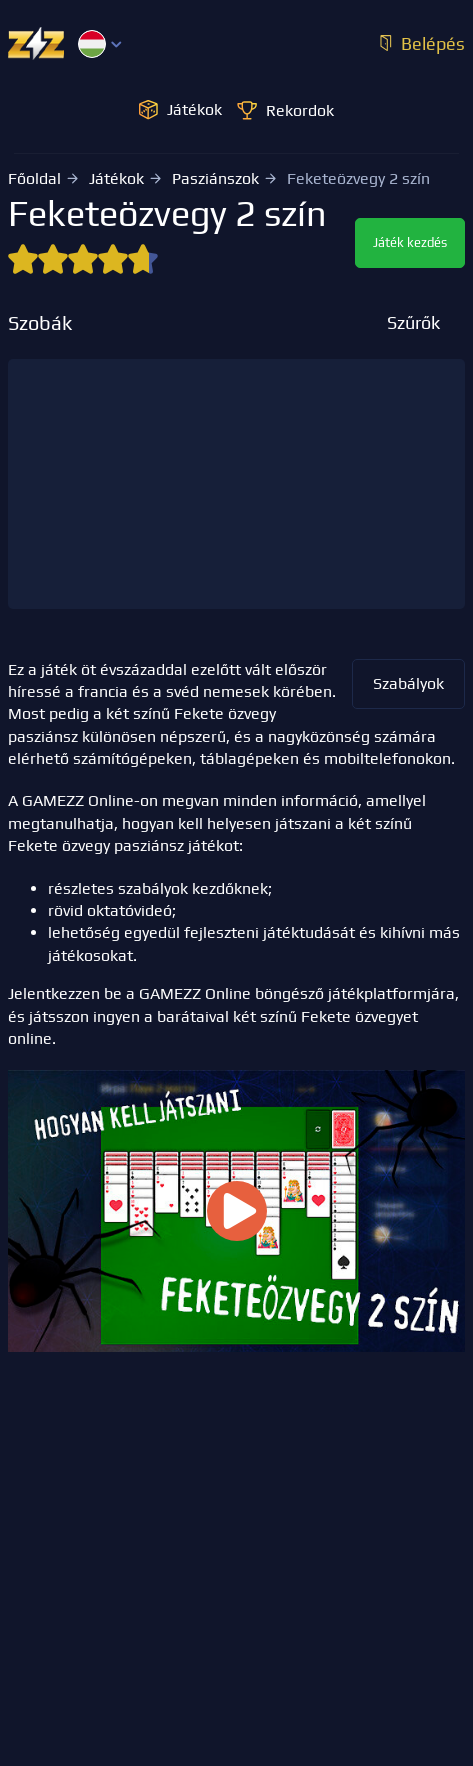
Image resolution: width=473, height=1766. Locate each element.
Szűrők (413, 322)
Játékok (116, 178)
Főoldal (34, 178)
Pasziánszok (215, 178)
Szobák (40, 323)
